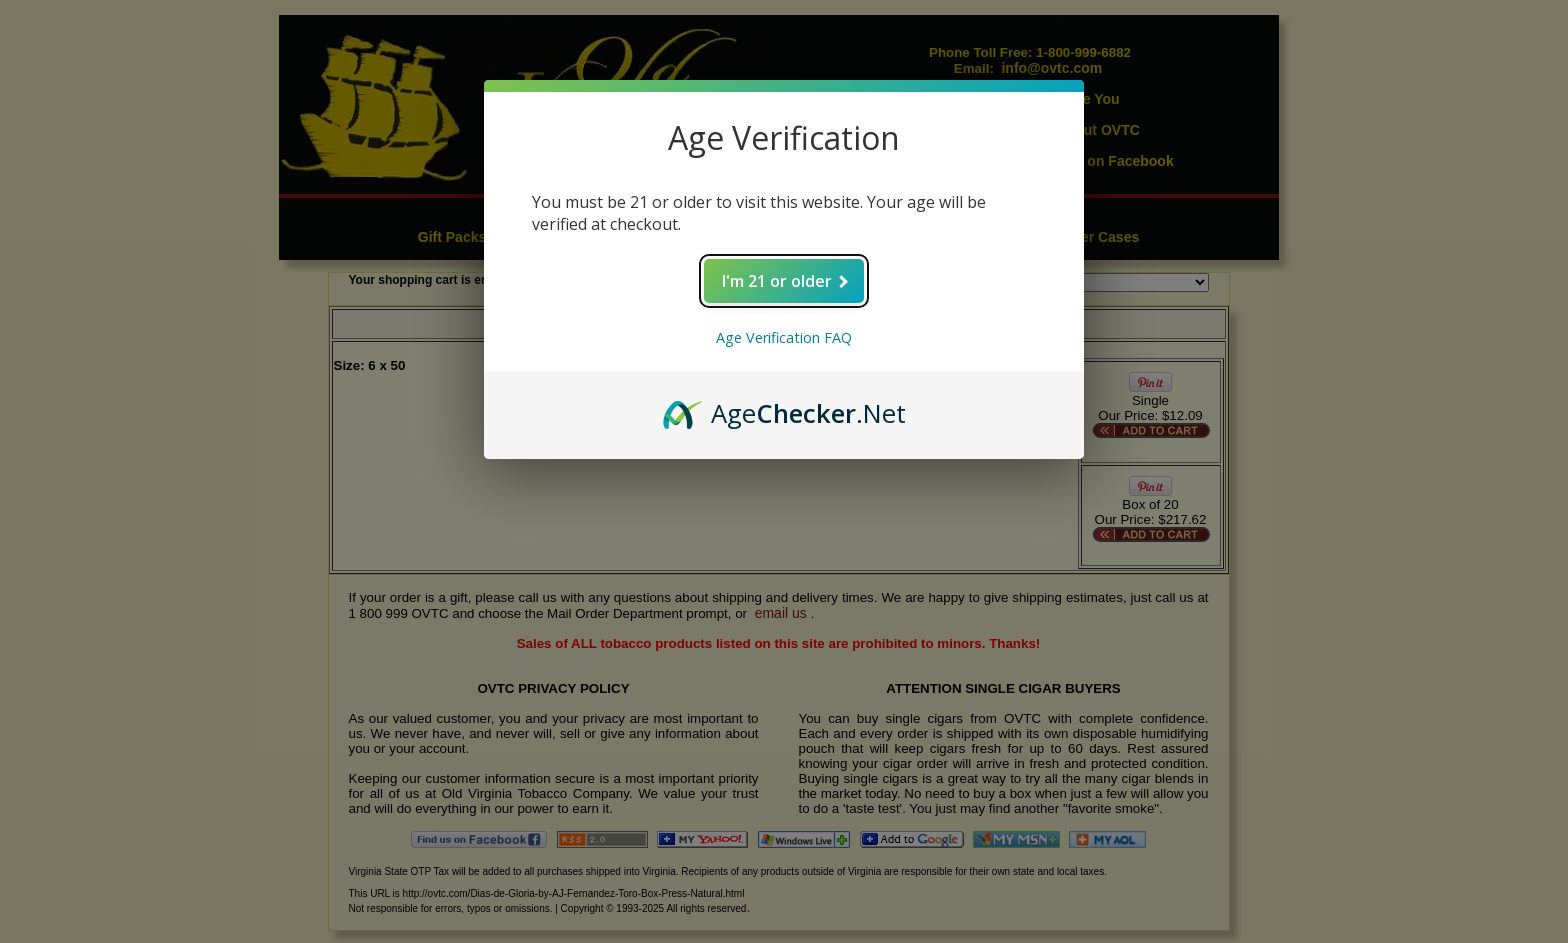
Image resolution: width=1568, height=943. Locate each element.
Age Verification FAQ (784, 337)
